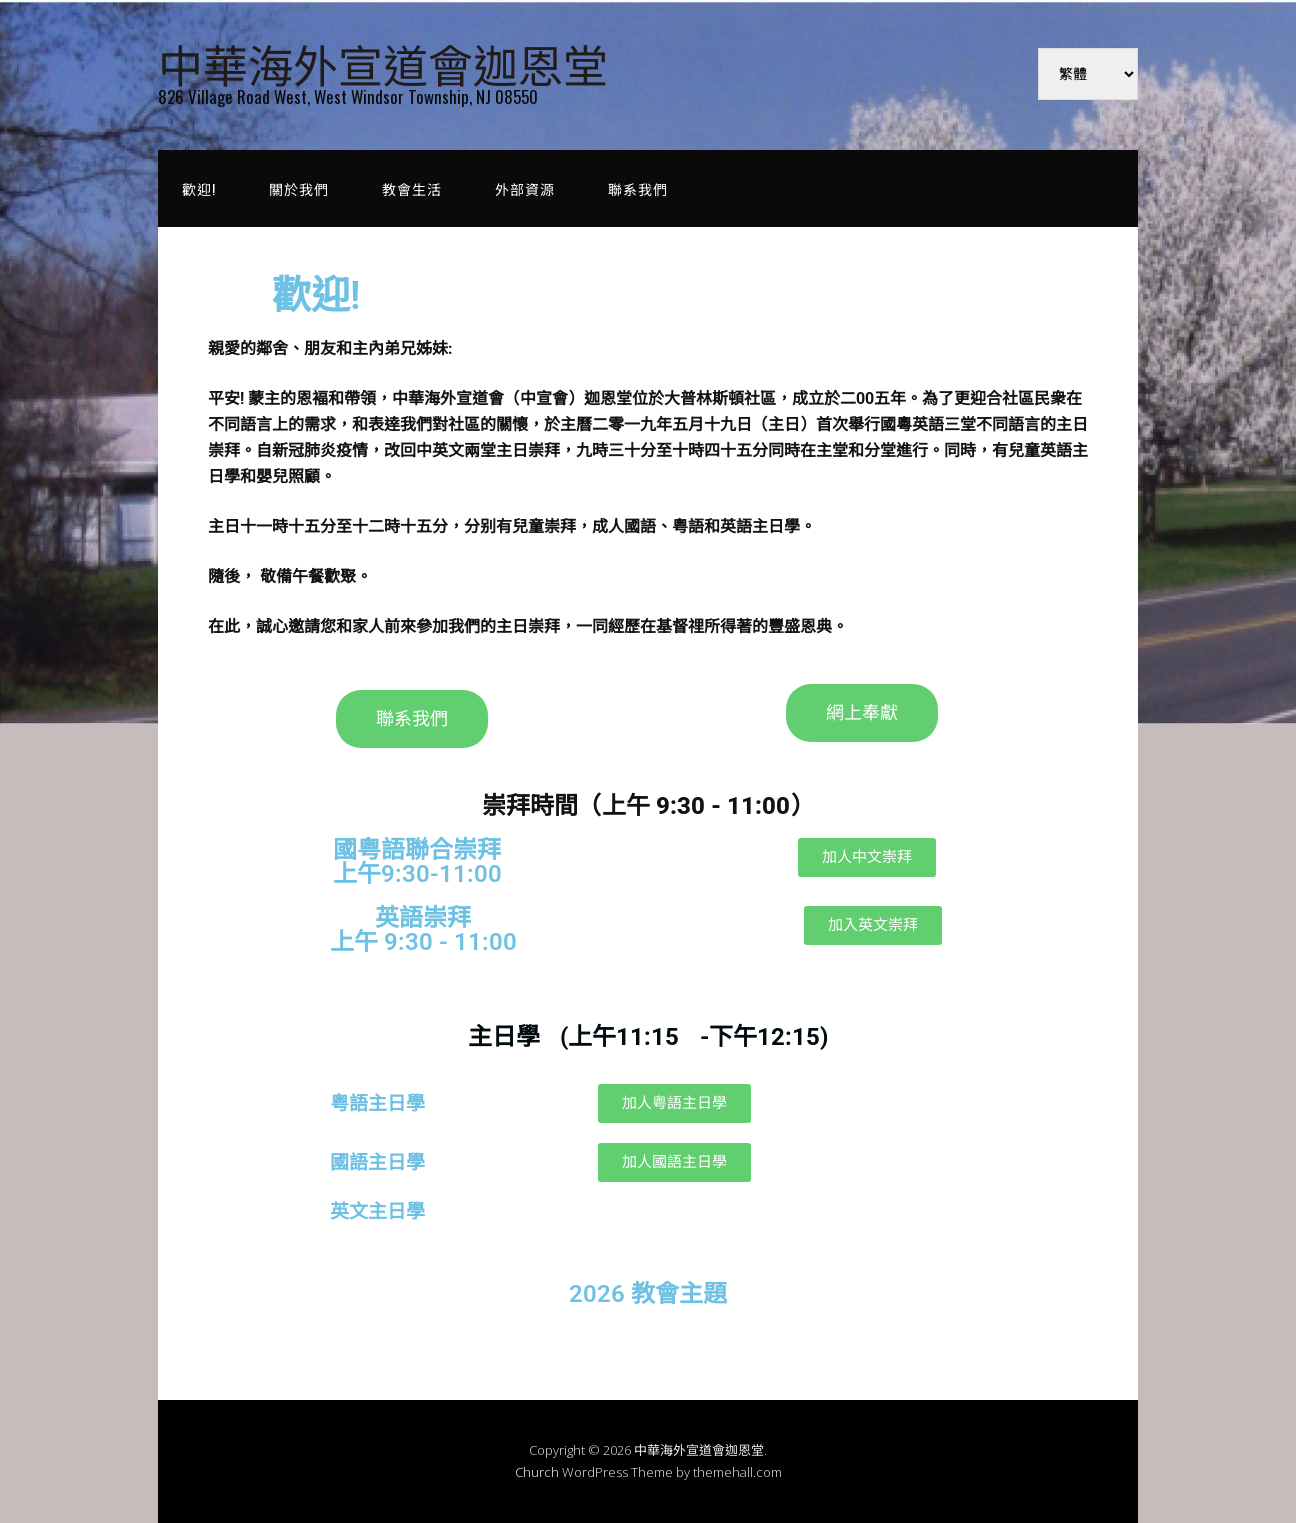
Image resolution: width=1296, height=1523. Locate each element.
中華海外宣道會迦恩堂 (383, 62)
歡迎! (199, 188)
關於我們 (299, 188)
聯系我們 (638, 188)
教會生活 (412, 188)
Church (537, 1472)
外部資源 (525, 188)
